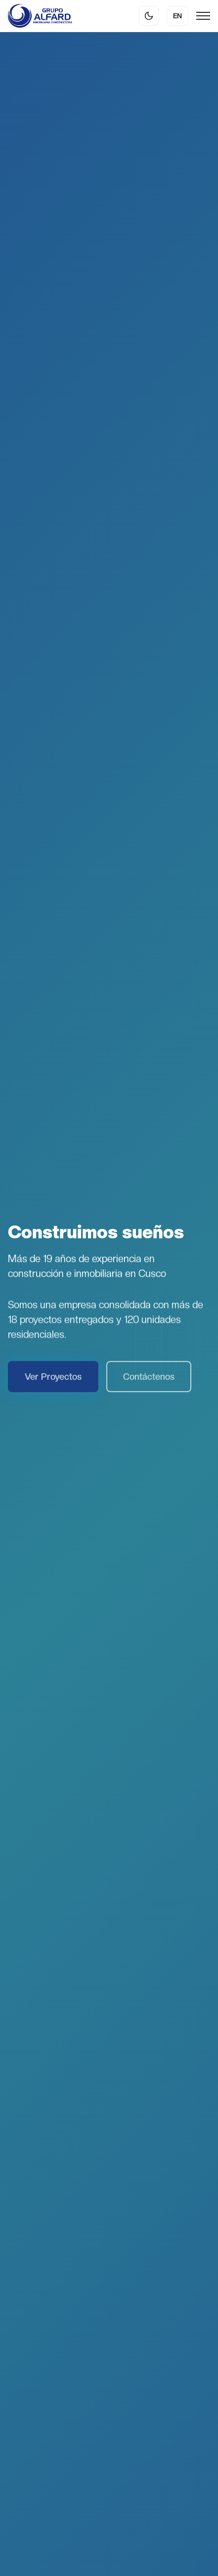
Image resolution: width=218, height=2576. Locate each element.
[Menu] (203, 16)
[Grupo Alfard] (40, 16)
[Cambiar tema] (149, 16)
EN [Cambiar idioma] (177, 16)
